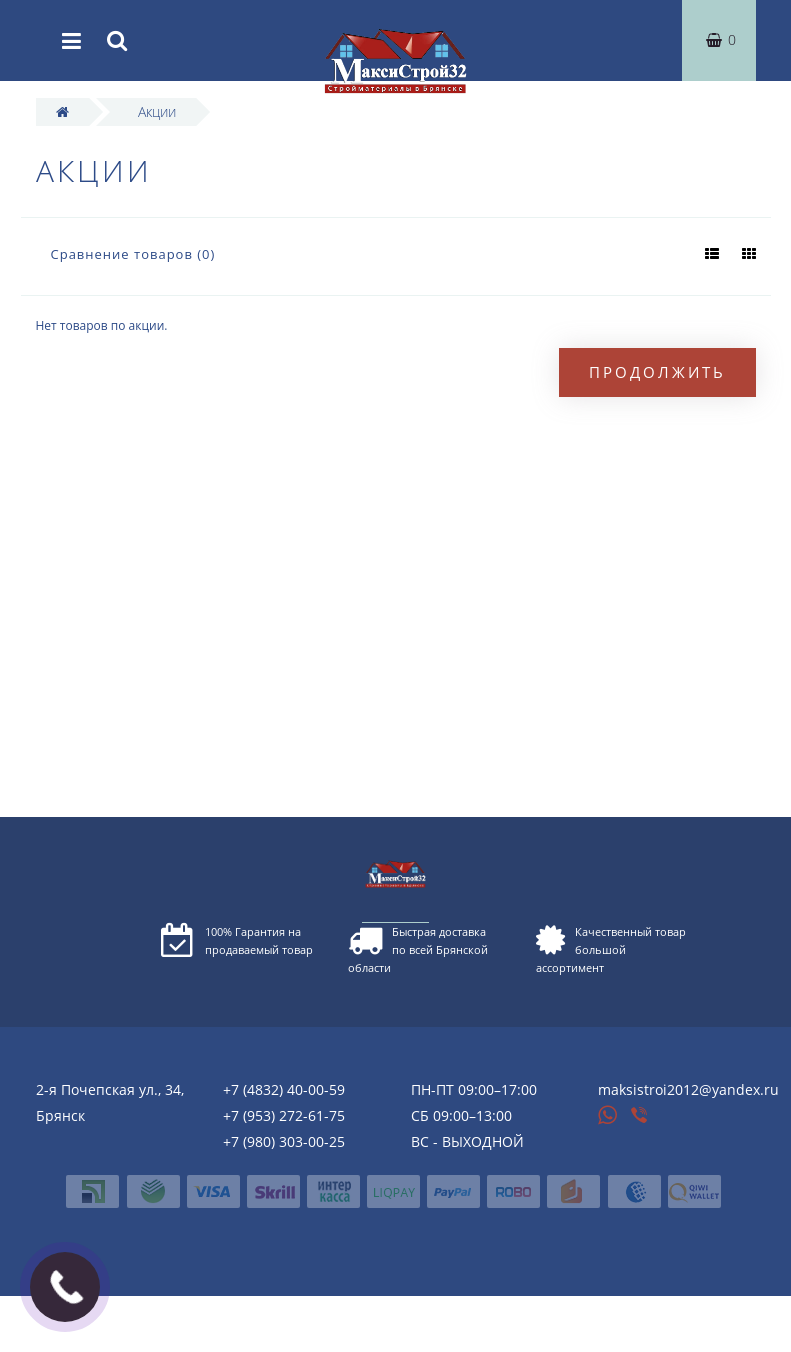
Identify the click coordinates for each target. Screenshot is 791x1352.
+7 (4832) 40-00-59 (284, 1089)
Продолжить (657, 372)
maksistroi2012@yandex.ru (688, 1089)
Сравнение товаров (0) (133, 254)
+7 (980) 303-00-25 (284, 1141)
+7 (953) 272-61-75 (284, 1115)
